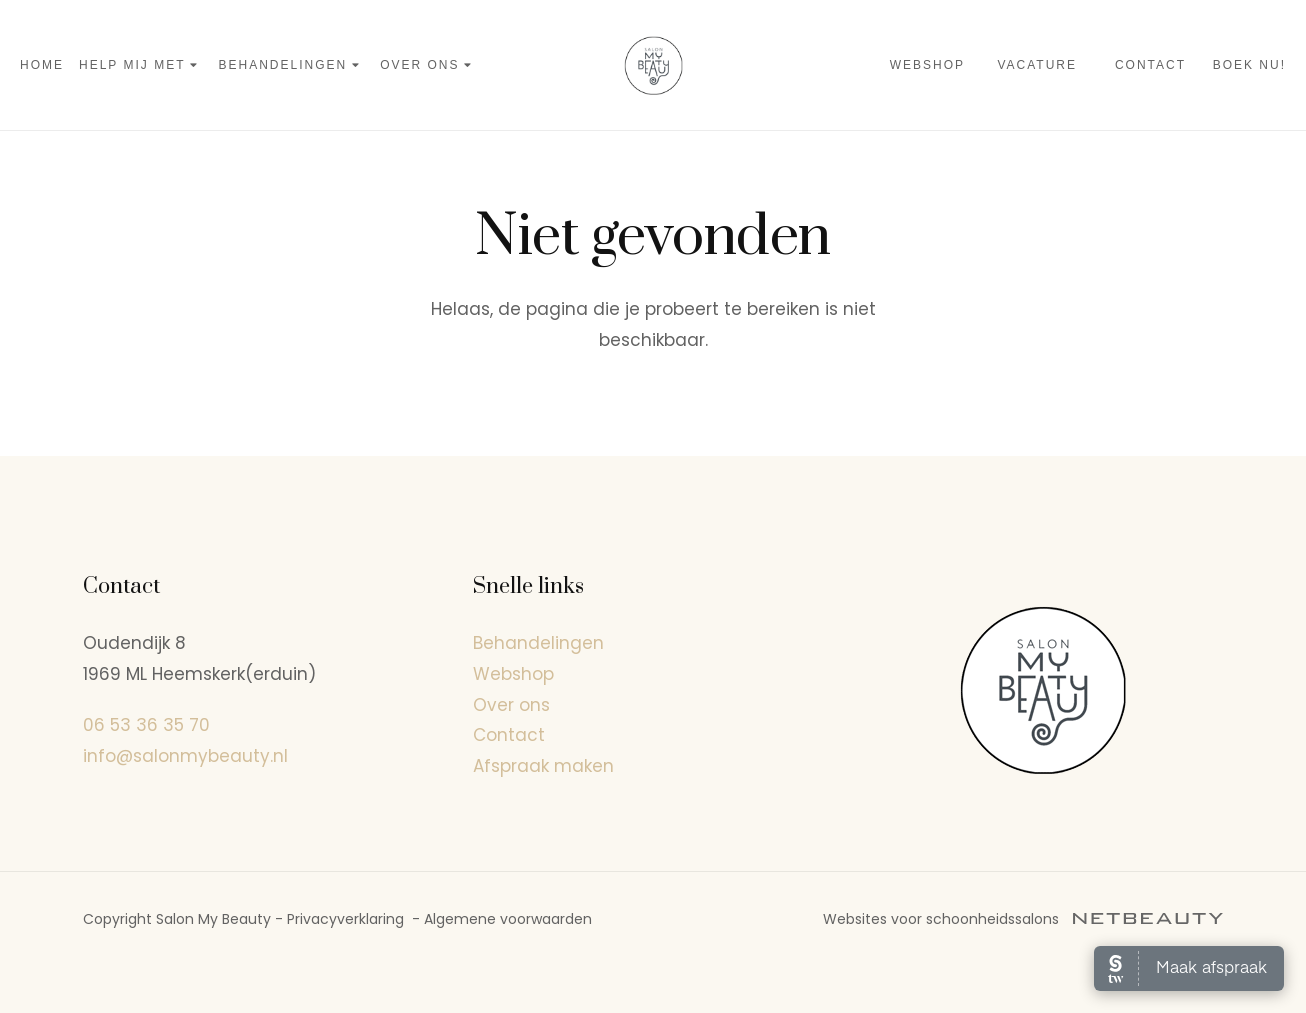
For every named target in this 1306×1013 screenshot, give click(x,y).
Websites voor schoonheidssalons (1023, 919)
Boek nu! (1249, 65)
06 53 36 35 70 (146, 725)
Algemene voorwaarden (508, 919)
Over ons (428, 66)
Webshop (927, 65)
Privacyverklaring (345, 919)
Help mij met (141, 66)
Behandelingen (291, 66)
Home (42, 65)
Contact (1150, 65)
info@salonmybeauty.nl (185, 756)
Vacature (1037, 65)
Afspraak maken (543, 766)
